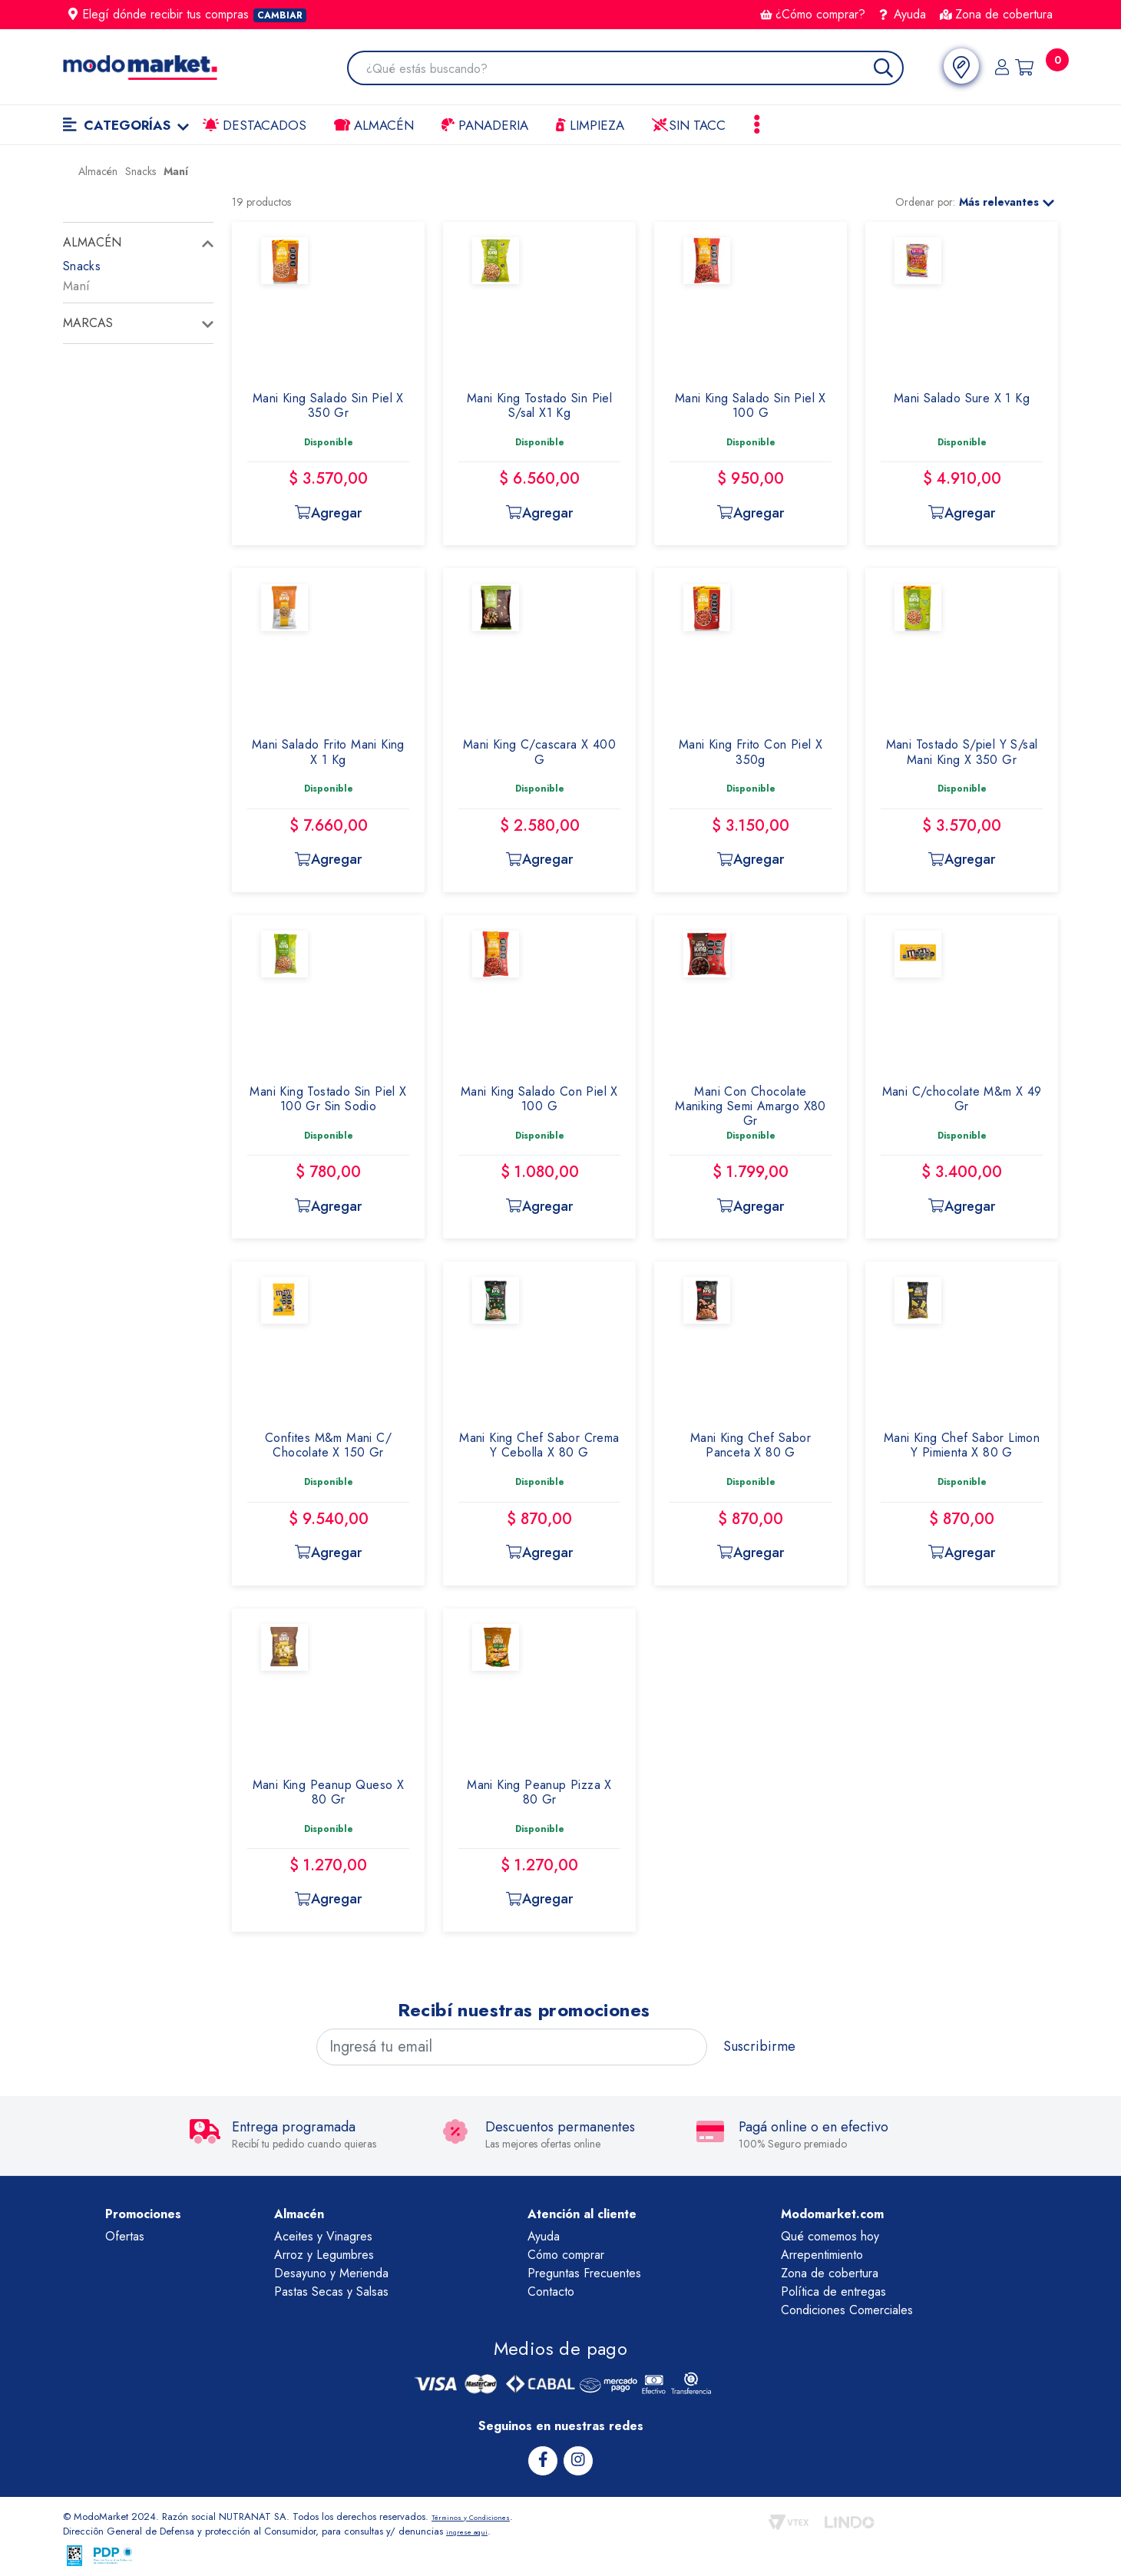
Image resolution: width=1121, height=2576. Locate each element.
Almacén (374, 125)
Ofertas (124, 2236)
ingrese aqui (473, 2528)
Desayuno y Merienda (331, 2273)
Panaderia (484, 125)
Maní (76, 286)
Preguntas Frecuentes (584, 2273)
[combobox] (623, 69)
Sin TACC (689, 125)
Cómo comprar (565, 2255)
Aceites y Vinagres (323, 2236)
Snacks (82, 266)
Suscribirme (759, 2046)
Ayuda (903, 14)
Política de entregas (833, 2291)
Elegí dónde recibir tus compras (187, 14)
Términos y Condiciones (484, 2514)
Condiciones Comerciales (847, 2310)
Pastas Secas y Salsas (331, 2291)
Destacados (254, 125)
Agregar (328, 513)
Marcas (88, 323)
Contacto (550, 2291)
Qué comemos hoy (830, 2236)
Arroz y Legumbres (324, 2255)
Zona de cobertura (996, 14)
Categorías (126, 125)
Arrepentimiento (822, 2255)
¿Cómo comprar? (812, 14)
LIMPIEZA (590, 125)
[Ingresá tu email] (511, 2047)
